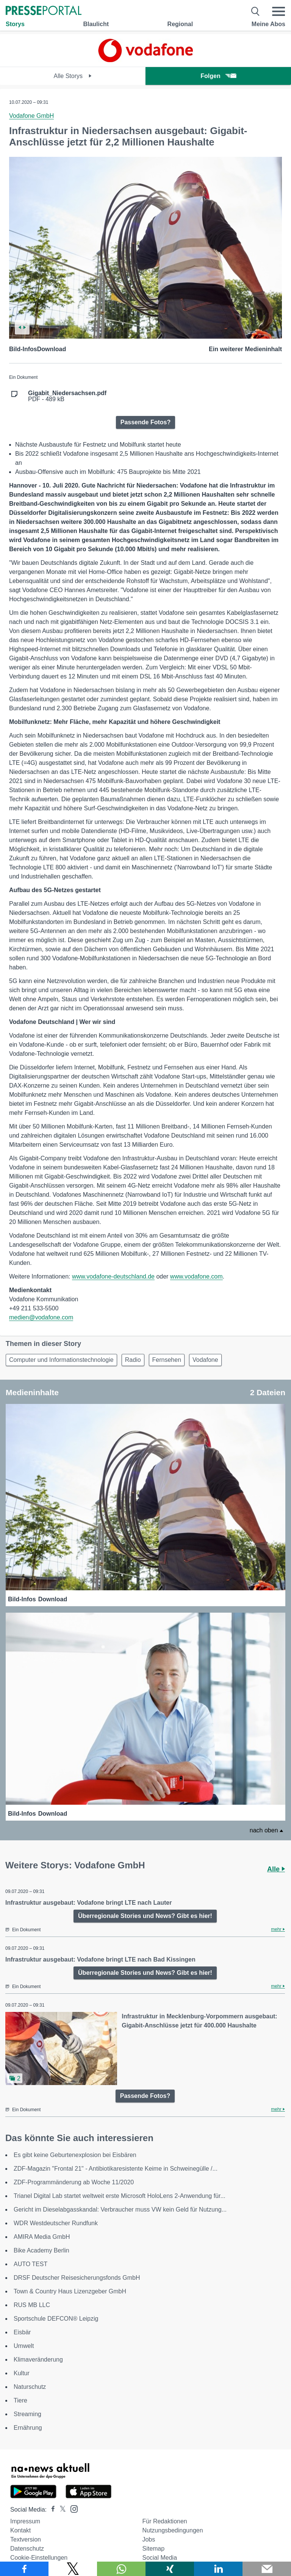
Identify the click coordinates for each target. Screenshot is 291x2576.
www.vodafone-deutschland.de (113, 1276)
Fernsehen (166, 1360)
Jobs (148, 2539)
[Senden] (266, 2569)
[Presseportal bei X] (60, 2509)
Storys (15, 24)
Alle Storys (73, 76)
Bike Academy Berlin (41, 2250)
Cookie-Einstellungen (38, 2557)
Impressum (25, 2521)
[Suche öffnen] (255, 11)
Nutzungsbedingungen (172, 2530)
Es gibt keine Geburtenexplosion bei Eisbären (75, 2155)
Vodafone (205, 1360)
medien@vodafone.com (41, 1317)
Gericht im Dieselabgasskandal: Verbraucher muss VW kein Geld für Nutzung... (120, 2209)
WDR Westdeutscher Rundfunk (56, 2223)
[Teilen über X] (72, 2569)
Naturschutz (30, 2387)
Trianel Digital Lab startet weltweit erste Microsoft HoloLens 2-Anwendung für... (119, 2196)
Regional (180, 24)
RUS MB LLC (32, 2305)
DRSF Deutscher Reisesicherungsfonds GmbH (77, 2277)
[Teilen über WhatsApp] (121, 2569)
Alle (276, 1869)
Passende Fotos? (145, 422)
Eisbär (22, 2332)
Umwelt (24, 2346)
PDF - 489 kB (67, 396)
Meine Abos (268, 24)
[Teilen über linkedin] (218, 2569)
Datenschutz (27, 2548)
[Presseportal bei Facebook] (51, 2509)
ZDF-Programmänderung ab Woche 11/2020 (74, 2182)
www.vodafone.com (196, 1276)
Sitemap (153, 2548)
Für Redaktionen (164, 2521)
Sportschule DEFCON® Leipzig (56, 2318)
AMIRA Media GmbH (42, 2237)
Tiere (20, 2400)
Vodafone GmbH (31, 116)
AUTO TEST (30, 2264)
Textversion (25, 2539)
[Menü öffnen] (278, 11)
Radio (133, 1360)
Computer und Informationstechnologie (61, 1360)
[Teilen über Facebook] (24, 2569)
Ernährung (28, 2427)
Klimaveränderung (38, 2359)
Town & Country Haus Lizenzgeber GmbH (70, 2291)
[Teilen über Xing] (170, 2569)
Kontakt (20, 2530)
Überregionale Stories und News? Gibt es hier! (145, 1916)
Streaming (27, 2414)
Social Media (159, 2557)
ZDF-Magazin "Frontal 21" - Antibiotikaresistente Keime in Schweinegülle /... (115, 2168)
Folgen (218, 76)
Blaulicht (96, 24)
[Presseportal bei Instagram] (72, 2508)
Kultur (22, 2373)
